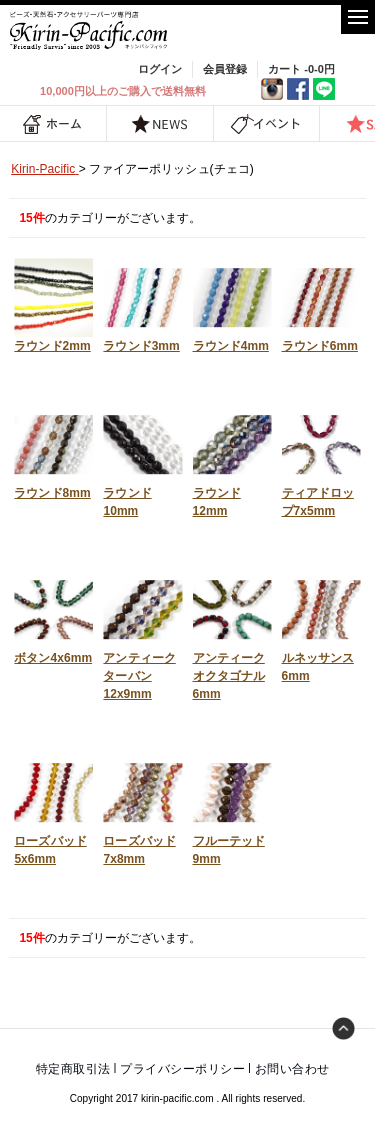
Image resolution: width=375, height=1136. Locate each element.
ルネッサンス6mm (321, 626)
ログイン (160, 69)
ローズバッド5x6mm (53, 809)
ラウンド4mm (232, 305)
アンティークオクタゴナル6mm (232, 635)
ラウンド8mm (53, 452)
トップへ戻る (344, 1029)
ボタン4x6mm (53, 617)
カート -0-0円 (301, 69)
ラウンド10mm (142, 461)
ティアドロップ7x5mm (321, 461)
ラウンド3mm (142, 305)
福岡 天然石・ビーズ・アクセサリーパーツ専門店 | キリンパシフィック (90, 30)
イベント (266, 123)
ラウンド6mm (321, 305)
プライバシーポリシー (182, 1069)
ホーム (53, 123)
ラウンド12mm (232, 461)
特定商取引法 (73, 1069)
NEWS (160, 123)
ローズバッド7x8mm (142, 809)
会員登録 (225, 69)
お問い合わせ (292, 1069)
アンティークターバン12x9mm (142, 635)
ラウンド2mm (53, 305)
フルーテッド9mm (232, 809)
